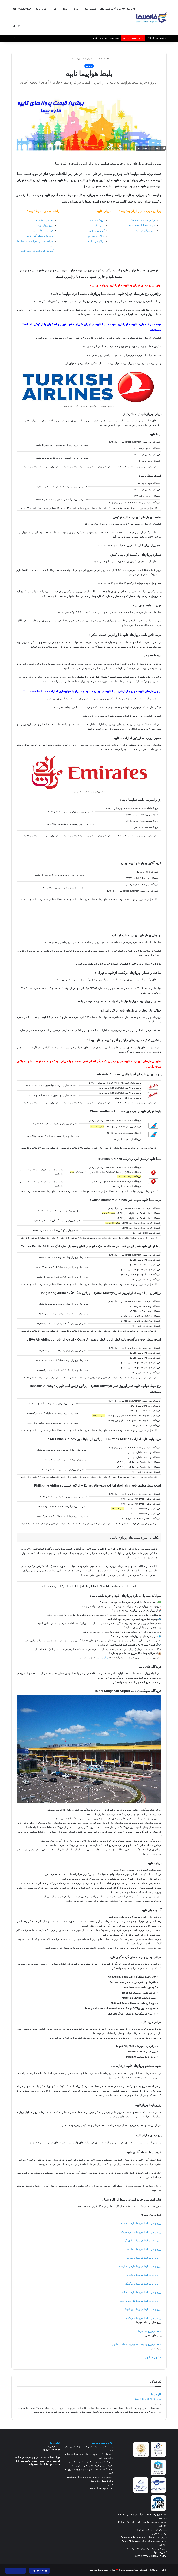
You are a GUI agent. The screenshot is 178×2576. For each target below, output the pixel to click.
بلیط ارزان (145, 2548)
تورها (76, 9)
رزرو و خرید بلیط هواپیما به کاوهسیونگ (140, 2232)
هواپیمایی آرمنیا (159, 2548)
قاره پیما (131, 9)
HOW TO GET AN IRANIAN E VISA (150, 2556)
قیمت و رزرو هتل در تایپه (148, 2331)
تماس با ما (41, 9)
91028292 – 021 (22, 9)
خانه (105, 58)
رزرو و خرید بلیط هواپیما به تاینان (143, 2249)
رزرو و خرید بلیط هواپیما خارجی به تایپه (140, 2223)
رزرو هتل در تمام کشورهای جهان (152, 2529)
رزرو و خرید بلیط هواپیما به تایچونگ (142, 2240)
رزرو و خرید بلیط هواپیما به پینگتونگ (142, 2309)
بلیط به (97, 58)
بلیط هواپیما (91, 9)
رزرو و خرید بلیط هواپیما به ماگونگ (143, 2283)
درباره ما (76, 2465)
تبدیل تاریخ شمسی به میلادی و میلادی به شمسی (91, 2461)
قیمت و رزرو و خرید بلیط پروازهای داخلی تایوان (136, 2344)
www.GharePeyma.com (101, 2488)
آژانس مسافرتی (159, 2533)
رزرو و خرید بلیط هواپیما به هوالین (143, 2257)
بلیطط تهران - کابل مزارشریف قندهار (102, 37)
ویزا (65, 9)
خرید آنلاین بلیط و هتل (112, 9)
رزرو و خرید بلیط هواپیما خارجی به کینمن (139, 2266)
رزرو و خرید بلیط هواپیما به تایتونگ (143, 2274)
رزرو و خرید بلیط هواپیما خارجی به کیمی (139, 2292)
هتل (54, 9)
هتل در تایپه (102, 1657)
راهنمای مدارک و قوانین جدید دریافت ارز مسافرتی (90, 2477)
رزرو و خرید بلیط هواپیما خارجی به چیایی (139, 2300)
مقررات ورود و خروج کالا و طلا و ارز (96, 2465)
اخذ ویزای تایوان (153, 2357)
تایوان (89, 58)
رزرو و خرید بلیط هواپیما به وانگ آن (143, 2318)
